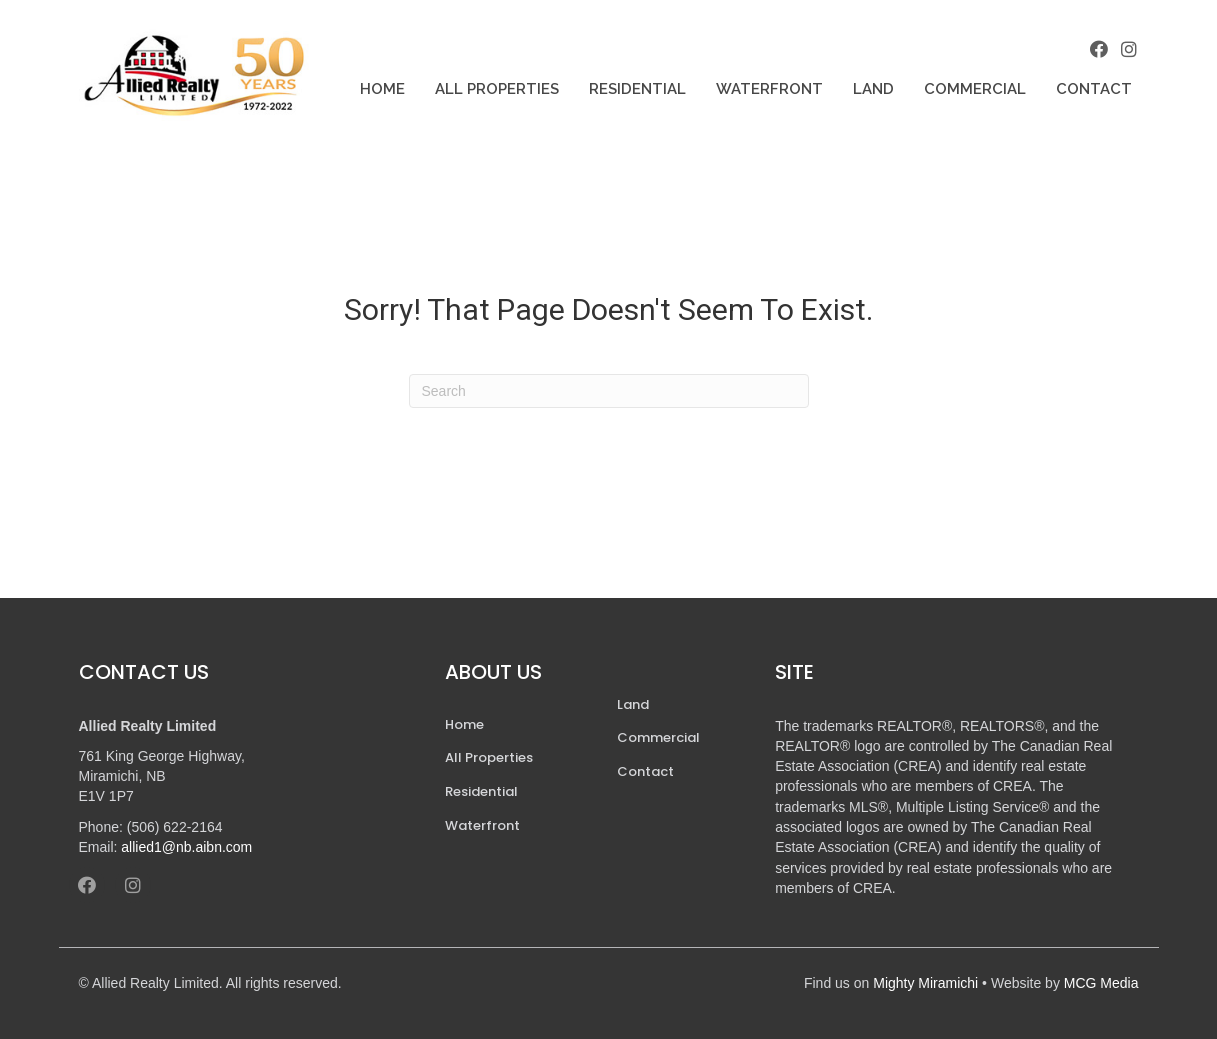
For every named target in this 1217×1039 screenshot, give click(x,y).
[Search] (609, 391)
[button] (1099, 49)
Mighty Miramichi (925, 983)
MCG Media (1101, 983)
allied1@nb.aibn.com (186, 847)
